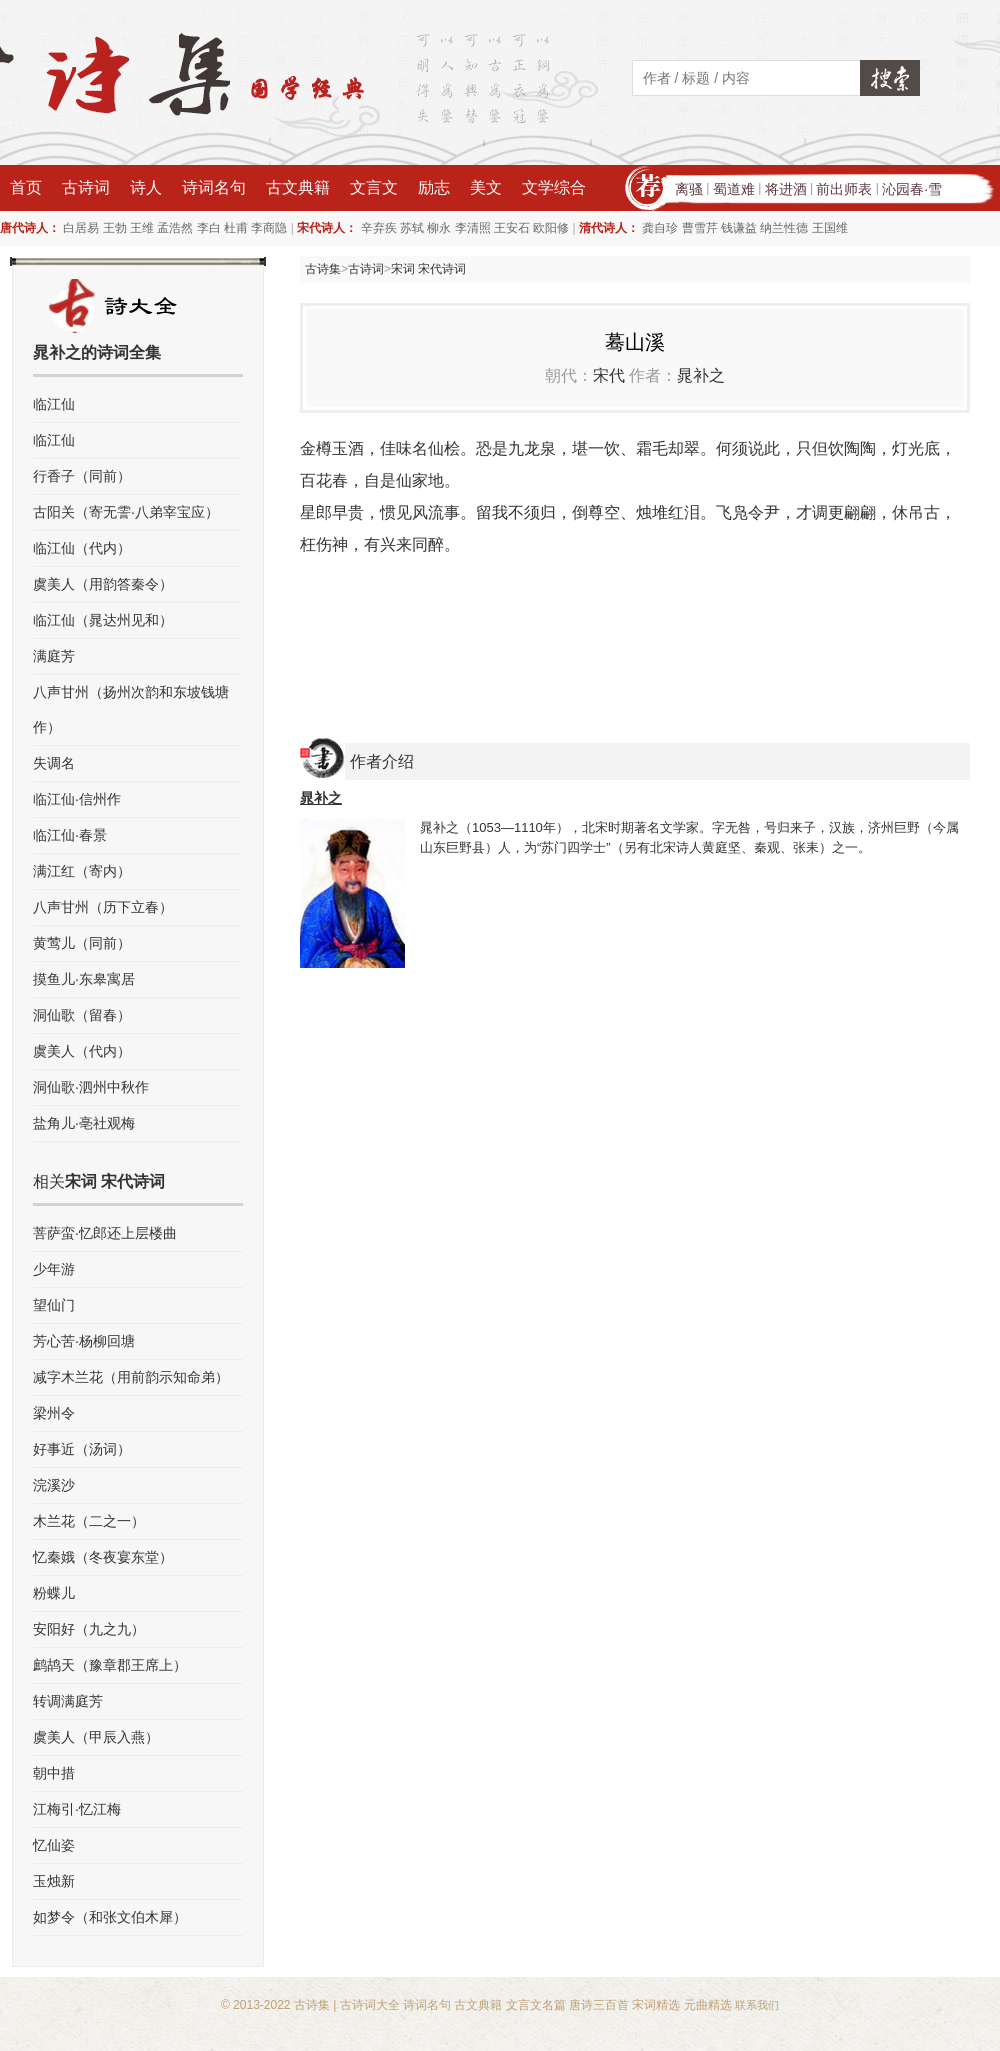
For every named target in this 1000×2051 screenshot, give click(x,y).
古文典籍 (298, 187)
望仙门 (54, 1305)
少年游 (54, 1269)
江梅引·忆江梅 (77, 1809)
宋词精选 (656, 2005)
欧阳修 (551, 228)
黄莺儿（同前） (82, 943)
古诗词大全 (370, 2005)
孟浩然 (175, 228)
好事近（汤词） (82, 1449)
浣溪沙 (54, 1485)
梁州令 (54, 1413)
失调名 (54, 763)
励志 (434, 187)
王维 (142, 228)
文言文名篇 (536, 2005)
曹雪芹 (700, 228)
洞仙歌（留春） (82, 1015)
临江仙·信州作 (77, 799)
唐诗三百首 (599, 2005)
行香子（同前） (82, 476)
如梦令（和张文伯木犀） (110, 1917)
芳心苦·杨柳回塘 (84, 1341)
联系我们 (757, 2005)
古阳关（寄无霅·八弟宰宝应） (126, 512)
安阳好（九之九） (89, 1629)
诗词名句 (214, 187)
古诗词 (86, 187)
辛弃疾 (379, 228)
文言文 (374, 187)
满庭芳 (54, 656)
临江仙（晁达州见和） (103, 620)
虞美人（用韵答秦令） (103, 584)
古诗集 (323, 269)
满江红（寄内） (82, 871)
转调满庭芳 (68, 1701)
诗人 (146, 187)
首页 (26, 187)
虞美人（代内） (82, 1051)
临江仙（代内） (82, 548)
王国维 (830, 228)
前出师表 (844, 189)
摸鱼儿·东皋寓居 (84, 979)
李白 (209, 228)
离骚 (689, 189)
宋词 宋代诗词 (428, 269)
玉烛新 (54, 1881)
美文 (486, 187)
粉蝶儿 (54, 1593)
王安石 (512, 228)
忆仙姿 (54, 1845)
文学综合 (554, 187)
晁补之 (701, 375)
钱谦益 (739, 228)
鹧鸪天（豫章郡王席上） (110, 1665)
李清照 (473, 228)
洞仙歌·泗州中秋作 (91, 1087)
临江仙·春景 (70, 835)
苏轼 (412, 228)
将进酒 (786, 189)
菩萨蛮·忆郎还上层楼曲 (105, 1233)
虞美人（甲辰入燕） (96, 1737)
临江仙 (54, 404)
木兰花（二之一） (89, 1521)
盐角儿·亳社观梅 (84, 1123)
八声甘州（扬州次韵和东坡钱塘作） (131, 709)
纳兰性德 (784, 228)
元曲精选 (708, 2005)
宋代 (609, 375)
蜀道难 (734, 189)
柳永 (439, 228)
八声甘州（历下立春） (103, 907)
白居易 (81, 228)
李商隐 (269, 228)
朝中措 (54, 1773)
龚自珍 (660, 228)
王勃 (115, 228)
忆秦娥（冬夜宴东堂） (103, 1557)
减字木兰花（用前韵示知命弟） (131, 1377)
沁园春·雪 (912, 189)
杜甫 (236, 228)
